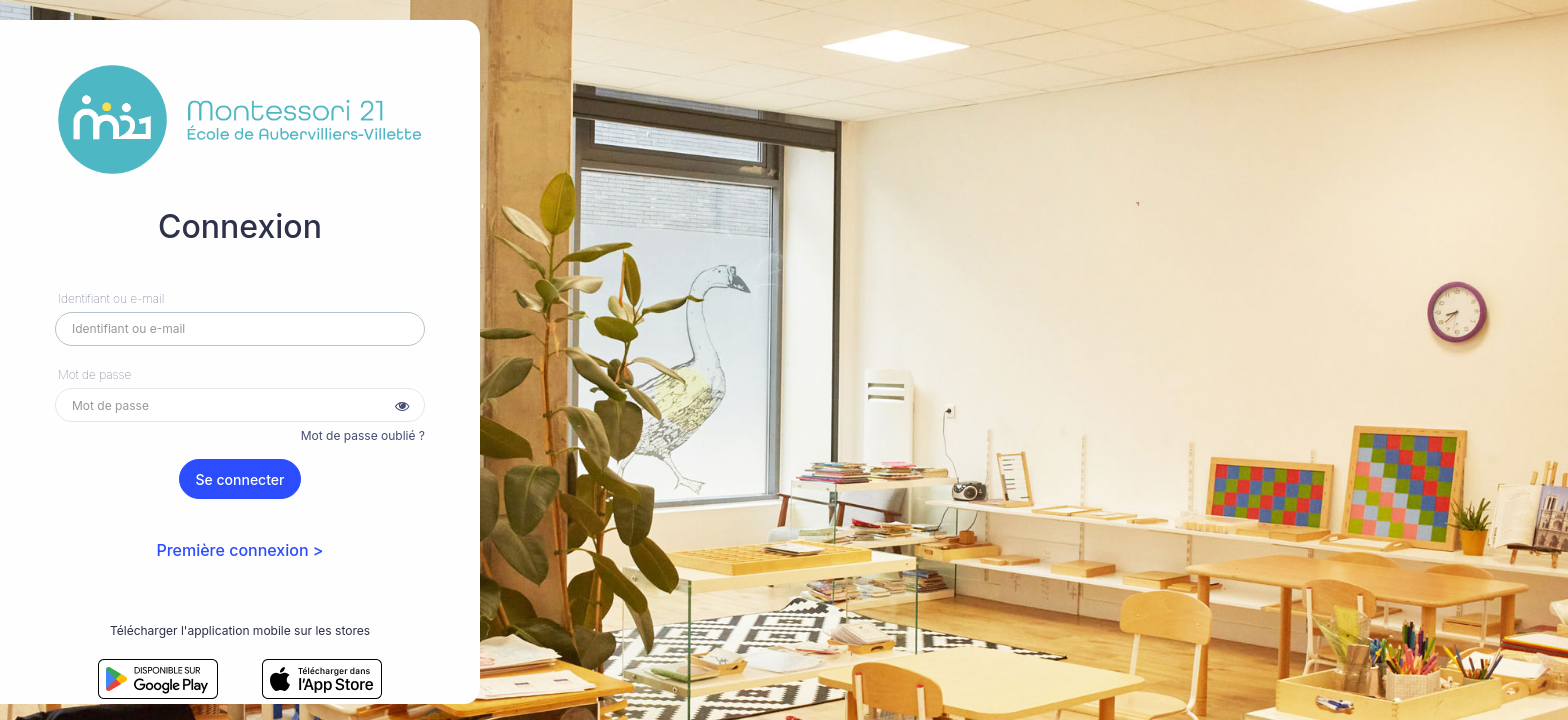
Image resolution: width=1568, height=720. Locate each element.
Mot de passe (94, 374)
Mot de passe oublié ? (363, 435)
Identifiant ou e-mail (111, 298)
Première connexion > (239, 550)
